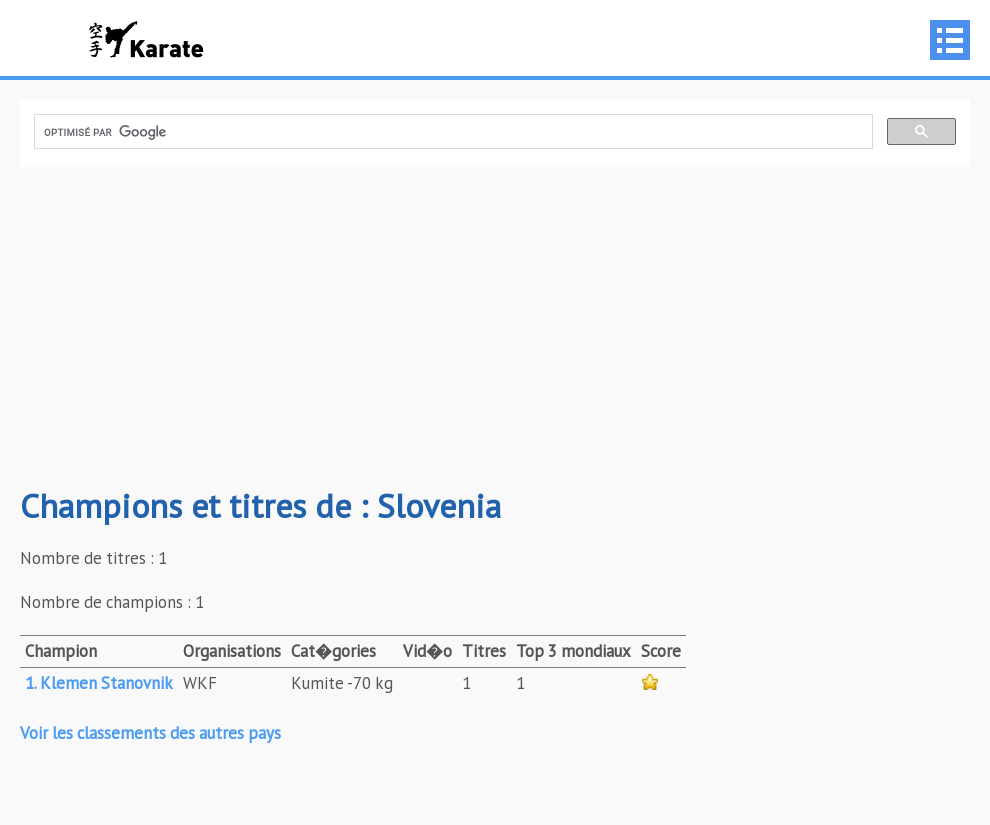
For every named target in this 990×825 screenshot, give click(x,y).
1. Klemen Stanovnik (99, 683)
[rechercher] (451, 132)
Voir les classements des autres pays (150, 733)
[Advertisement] (495, 327)
